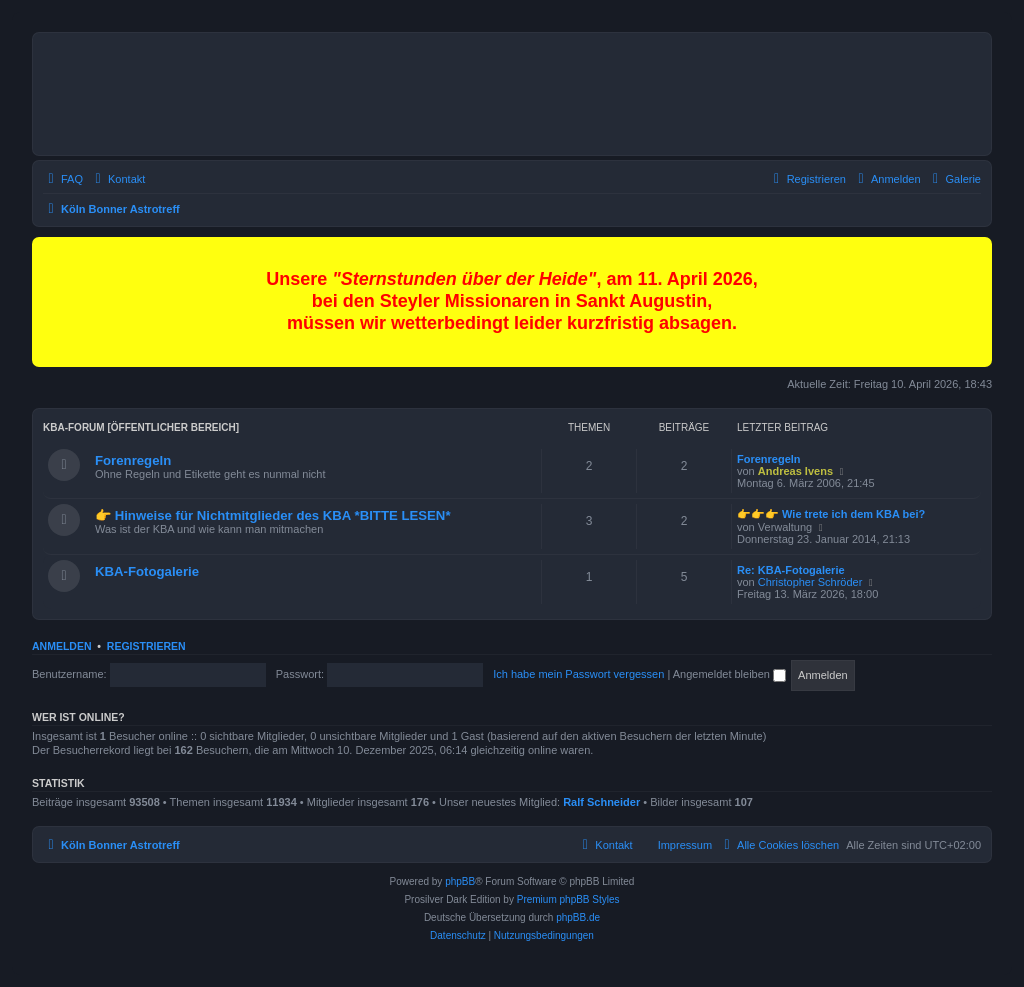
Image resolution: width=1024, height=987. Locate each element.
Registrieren (146, 646)
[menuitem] (954, 179)
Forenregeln (133, 460)
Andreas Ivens (795, 471)
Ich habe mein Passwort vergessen (578, 674)
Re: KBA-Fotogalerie (791, 570)
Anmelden (62, 646)
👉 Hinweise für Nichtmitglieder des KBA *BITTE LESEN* (273, 515)
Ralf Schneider (601, 802)
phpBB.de (578, 917)
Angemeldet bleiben (729, 674)
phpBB (460, 881)
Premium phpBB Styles (568, 899)
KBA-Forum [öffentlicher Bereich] (141, 427)
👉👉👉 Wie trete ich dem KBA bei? (831, 514)
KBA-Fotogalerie (147, 571)
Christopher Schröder (810, 582)
